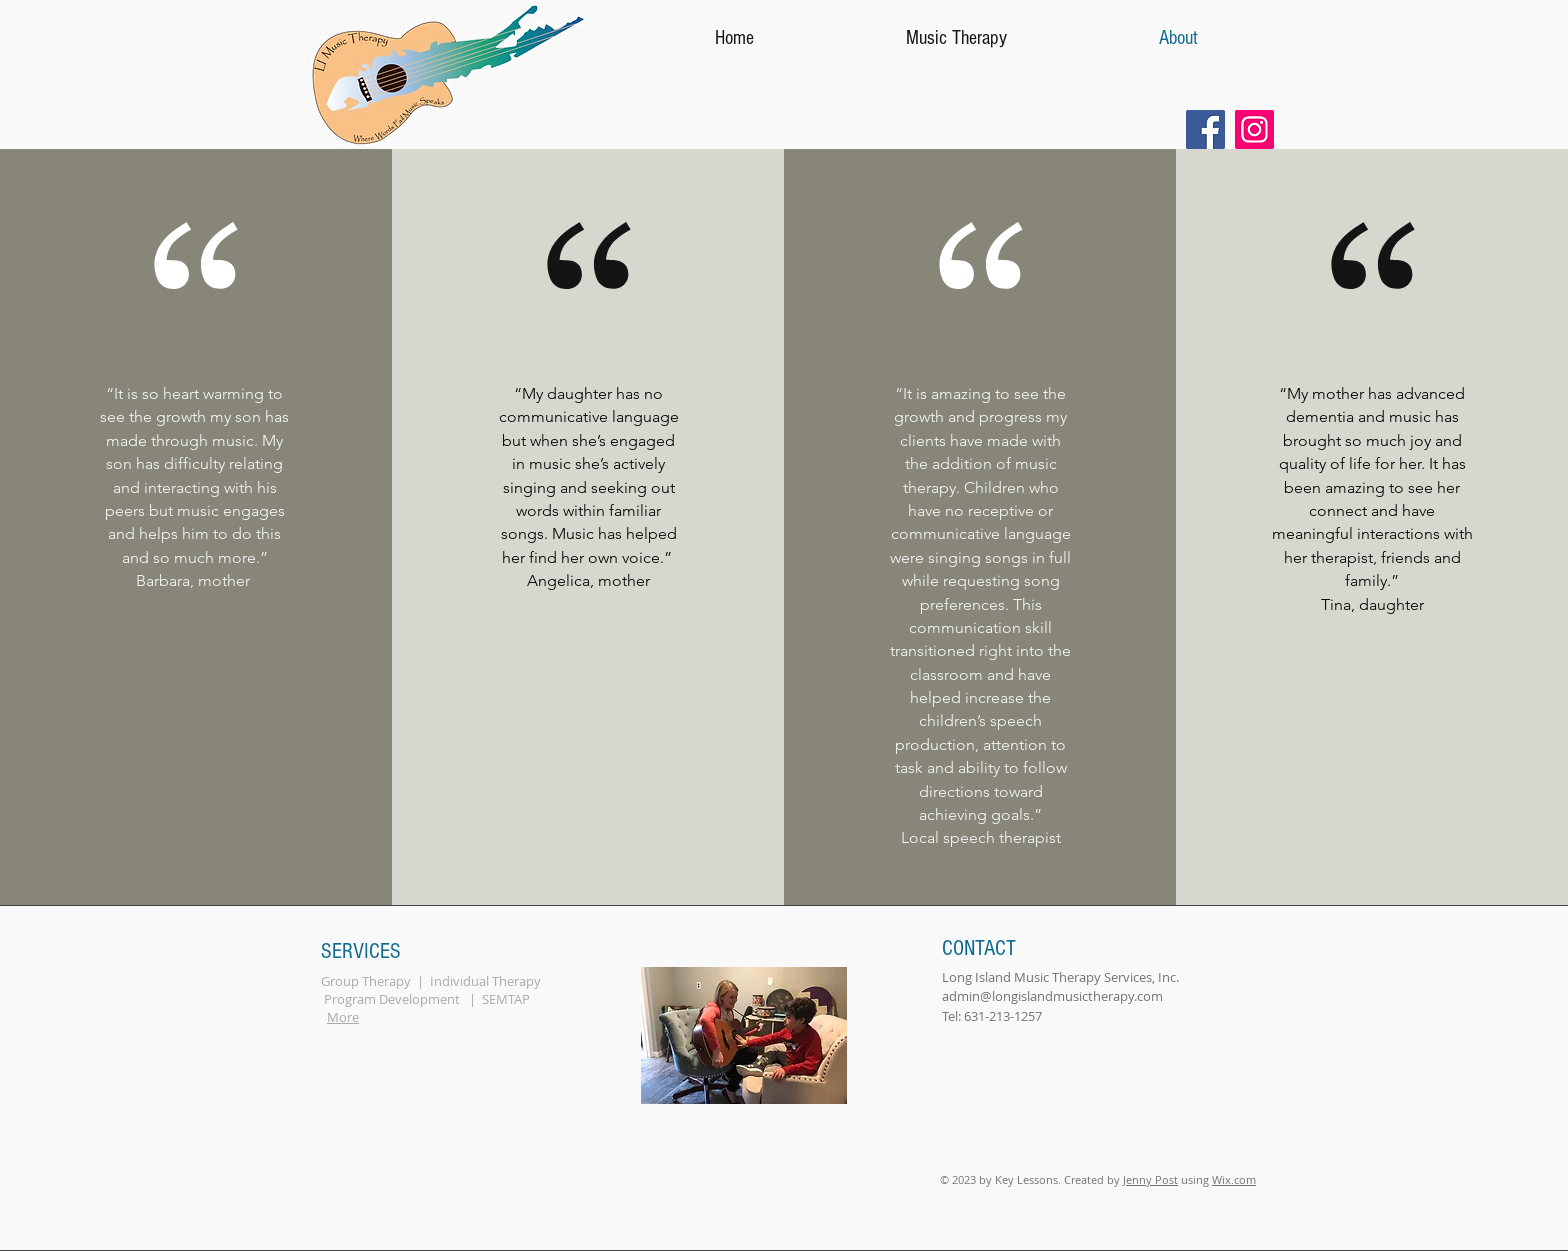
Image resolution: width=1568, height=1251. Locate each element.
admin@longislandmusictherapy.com (1052, 996)
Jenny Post (1150, 1179)
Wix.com (1234, 1179)
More (343, 1017)
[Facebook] (1205, 129)
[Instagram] (1254, 129)
